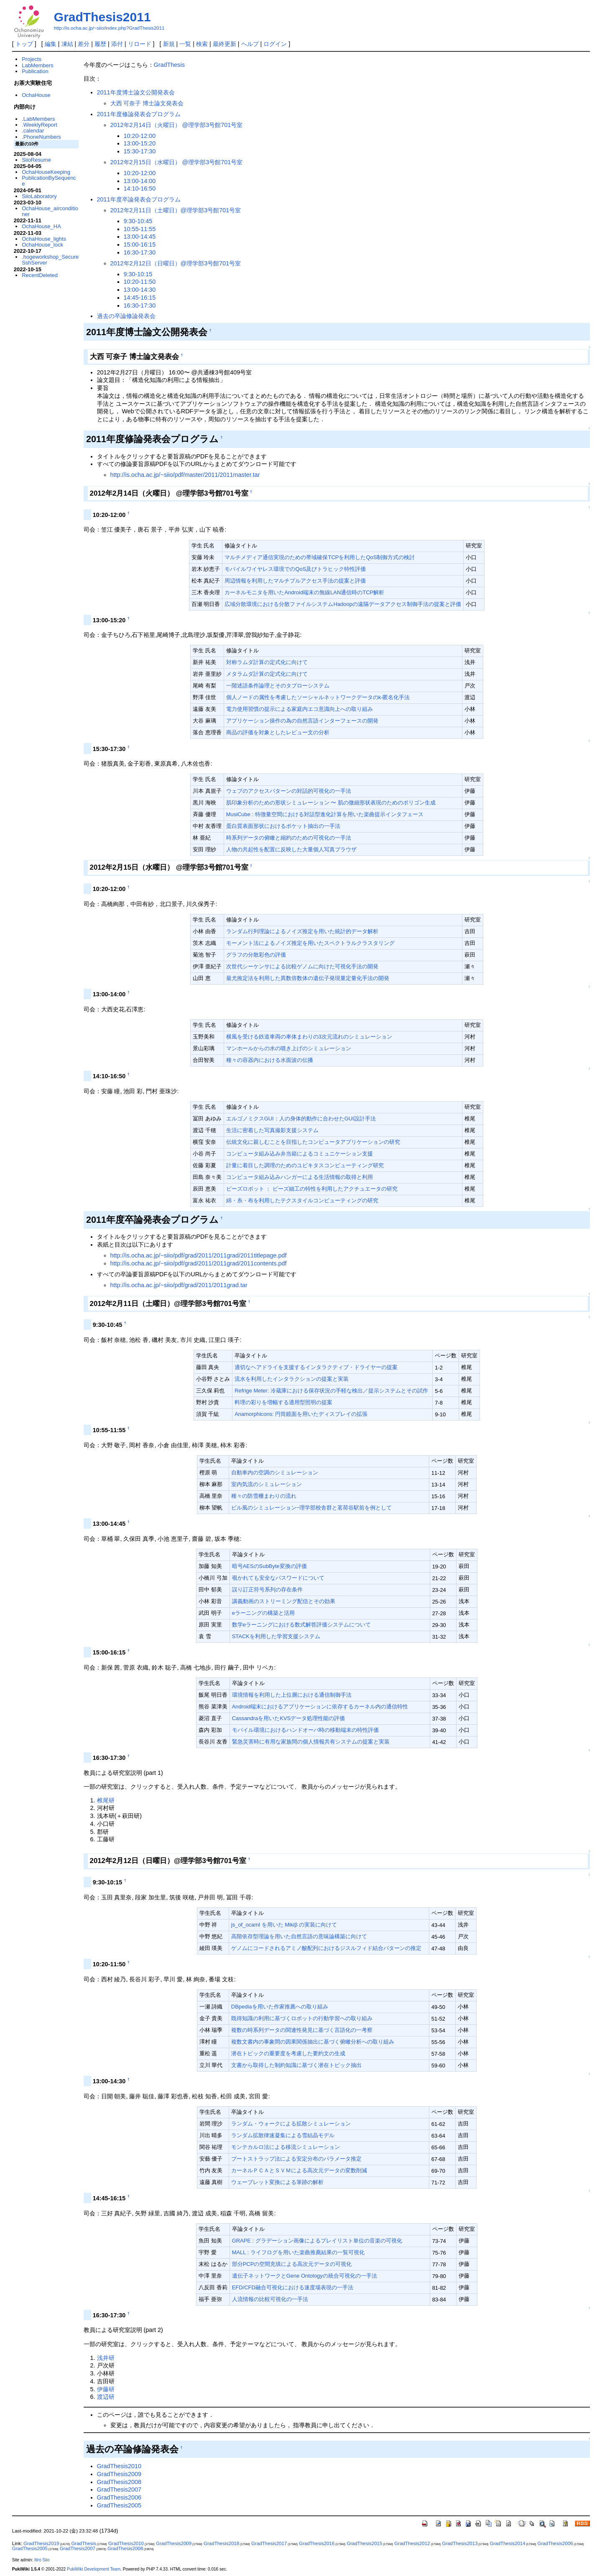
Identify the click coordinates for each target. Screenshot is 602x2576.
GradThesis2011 (102, 17)
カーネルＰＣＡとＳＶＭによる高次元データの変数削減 (299, 2170)
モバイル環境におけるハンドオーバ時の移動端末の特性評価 (305, 1730)
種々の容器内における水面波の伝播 (269, 1060)
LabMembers (38, 65)
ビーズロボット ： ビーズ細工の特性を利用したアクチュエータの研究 (312, 1189)
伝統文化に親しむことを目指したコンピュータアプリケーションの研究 (313, 1142)
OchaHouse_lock (42, 245)
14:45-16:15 (140, 297)
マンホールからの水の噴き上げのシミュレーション (288, 1048)
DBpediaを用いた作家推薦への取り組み (279, 2006)
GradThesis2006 (119, 2497)
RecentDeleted (40, 275)
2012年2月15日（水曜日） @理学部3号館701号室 (176, 162)
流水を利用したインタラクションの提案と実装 (292, 1379)
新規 (169, 44)
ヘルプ (250, 44)
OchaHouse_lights (44, 239)
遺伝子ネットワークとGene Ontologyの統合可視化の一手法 (304, 2276)
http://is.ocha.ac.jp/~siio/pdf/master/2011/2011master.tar (185, 474)
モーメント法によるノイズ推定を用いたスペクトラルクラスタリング (310, 943)
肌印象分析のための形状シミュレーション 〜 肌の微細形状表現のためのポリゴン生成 (331, 802)
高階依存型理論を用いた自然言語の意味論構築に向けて (299, 1936)
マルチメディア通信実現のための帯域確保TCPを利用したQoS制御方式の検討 (319, 557)
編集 (50, 44)
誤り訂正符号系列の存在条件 (267, 1589)
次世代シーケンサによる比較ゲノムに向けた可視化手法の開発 (302, 966)
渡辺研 (106, 2396)
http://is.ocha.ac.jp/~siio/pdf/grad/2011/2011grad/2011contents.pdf (198, 1263)
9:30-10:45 (138, 221)
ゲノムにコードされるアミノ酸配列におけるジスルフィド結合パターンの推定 (326, 1948)
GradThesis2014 (507, 2543)
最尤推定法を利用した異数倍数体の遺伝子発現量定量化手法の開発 (307, 978)
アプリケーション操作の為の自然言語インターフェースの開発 (302, 721)
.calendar (33, 130)
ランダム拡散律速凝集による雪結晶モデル (282, 2135)
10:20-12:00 (140, 135)
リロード (139, 44)
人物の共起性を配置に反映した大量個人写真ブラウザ (291, 849)
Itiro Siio (41, 2560)
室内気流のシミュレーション (266, 1484)
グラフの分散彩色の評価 (256, 955)
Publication (35, 71)
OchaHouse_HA (41, 226)
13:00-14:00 (140, 181)
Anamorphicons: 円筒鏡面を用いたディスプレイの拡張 (301, 1414)
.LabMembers (38, 119)
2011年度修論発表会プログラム (139, 114)
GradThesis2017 (269, 2543)
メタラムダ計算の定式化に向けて (267, 674)
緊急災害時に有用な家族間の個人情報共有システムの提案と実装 (311, 1742)
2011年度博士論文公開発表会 (136, 92)
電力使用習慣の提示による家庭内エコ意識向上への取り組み (299, 709)
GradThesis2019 (41, 2543)
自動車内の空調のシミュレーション (274, 1472)
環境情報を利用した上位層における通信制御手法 (292, 1695)
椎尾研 (106, 1800)
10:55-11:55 (140, 229)
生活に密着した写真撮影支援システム (272, 1130)
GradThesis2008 (119, 2482)
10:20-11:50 (140, 281)
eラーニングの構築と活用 (263, 1613)
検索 (202, 44)
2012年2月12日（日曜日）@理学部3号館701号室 (175, 263)
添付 (117, 44)
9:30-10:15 (138, 274)
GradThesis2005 (119, 2505)
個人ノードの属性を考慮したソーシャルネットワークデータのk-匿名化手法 (318, 697)
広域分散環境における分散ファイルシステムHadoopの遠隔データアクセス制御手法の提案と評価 (342, 604)
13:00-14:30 (140, 289)
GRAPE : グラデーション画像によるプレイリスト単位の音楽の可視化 (317, 2240)
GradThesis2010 (119, 2466)
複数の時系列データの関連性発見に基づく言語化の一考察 (301, 2030)
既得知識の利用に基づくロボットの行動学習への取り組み (301, 2018)
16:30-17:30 (140, 252)
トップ (24, 44)
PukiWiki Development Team (93, 2569)
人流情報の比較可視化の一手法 (270, 2299)
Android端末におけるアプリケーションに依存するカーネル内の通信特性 (320, 1706)
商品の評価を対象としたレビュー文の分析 (277, 732)
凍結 (67, 44)
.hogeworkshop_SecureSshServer (50, 260)
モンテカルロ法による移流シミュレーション (285, 2147)
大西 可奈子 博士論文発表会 (147, 103)
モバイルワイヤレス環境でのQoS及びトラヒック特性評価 (295, 569)
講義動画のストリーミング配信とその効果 (283, 1601)
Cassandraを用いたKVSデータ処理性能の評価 (288, 1718)
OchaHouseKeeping (46, 172)
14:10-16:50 (140, 188)
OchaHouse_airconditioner (50, 211)
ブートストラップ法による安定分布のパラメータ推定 (296, 2159)
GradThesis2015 (364, 2543)
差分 (83, 44)
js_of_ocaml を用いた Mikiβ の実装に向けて (284, 1925)
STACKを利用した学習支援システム (276, 1636)
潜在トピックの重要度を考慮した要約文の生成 (288, 2053)
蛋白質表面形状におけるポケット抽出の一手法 (283, 826)
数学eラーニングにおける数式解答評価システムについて (301, 1624)
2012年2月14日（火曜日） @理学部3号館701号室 (176, 125)
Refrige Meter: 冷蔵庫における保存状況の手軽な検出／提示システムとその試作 (331, 1390)
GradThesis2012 (412, 2543)
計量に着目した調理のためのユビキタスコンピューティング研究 (305, 1165)
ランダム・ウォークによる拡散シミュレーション (291, 2123)
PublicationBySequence (49, 181)
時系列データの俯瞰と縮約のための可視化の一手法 (288, 838)
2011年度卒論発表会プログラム (139, 199)
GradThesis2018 (221, 2543)
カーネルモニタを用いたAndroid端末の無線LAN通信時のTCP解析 (304, 592)
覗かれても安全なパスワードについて (278, 1578)
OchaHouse (36, 95)
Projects (31, 59)
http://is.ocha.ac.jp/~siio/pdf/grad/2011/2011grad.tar (178, 1285)
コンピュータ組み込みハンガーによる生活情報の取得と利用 (299, 1177)
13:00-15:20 (140, 143)
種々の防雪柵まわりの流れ (263, 1496)
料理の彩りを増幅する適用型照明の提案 (283, 1402)
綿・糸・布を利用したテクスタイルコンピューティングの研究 (302, 1200)
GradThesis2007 (119, 2489)
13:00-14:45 (140, 236)
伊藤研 (106, 2389)
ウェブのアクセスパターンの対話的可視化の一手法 (288, 791)
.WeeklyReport (39, 125)
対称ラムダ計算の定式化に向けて (267, 662)
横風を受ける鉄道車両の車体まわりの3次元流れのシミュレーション (309, 1036)
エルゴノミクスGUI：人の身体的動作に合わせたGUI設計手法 (301, 1118)
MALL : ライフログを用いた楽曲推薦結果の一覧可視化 (298, 2252)
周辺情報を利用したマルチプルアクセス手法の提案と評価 (295, 581)
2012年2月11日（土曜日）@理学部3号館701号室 (175, 210)
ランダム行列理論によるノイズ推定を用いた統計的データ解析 (302, 931)
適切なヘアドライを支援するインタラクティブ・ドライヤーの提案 (316, 1367)
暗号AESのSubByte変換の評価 (269, 1566)
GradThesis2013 (459, 2543)
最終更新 (224, 44)
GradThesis (169, 64)
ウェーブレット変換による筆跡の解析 (277, 2182)
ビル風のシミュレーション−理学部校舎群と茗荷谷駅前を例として (311, 1507)
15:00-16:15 (140, 244)
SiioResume (36, 160)
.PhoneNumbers (41, 137)
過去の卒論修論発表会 (126, 316)
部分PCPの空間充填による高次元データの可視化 (292, 2264)
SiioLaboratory (39, 196)
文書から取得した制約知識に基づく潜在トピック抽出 (296, 2065)
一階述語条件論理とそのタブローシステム (277, 685)
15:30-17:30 (140, 151)
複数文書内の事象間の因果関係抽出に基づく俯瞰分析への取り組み (312, 2042)
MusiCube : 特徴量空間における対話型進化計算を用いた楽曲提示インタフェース (324, 814)
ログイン (275, 44)
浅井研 (106, 2358)
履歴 (100, 44)
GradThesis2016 (316, 2543)
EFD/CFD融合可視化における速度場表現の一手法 (292, 2287)
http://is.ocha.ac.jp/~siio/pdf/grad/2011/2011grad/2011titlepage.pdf (198, 1255)
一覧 (185, 44)
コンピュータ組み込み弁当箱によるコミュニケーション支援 (299, 1154)
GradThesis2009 (119, 2474)
